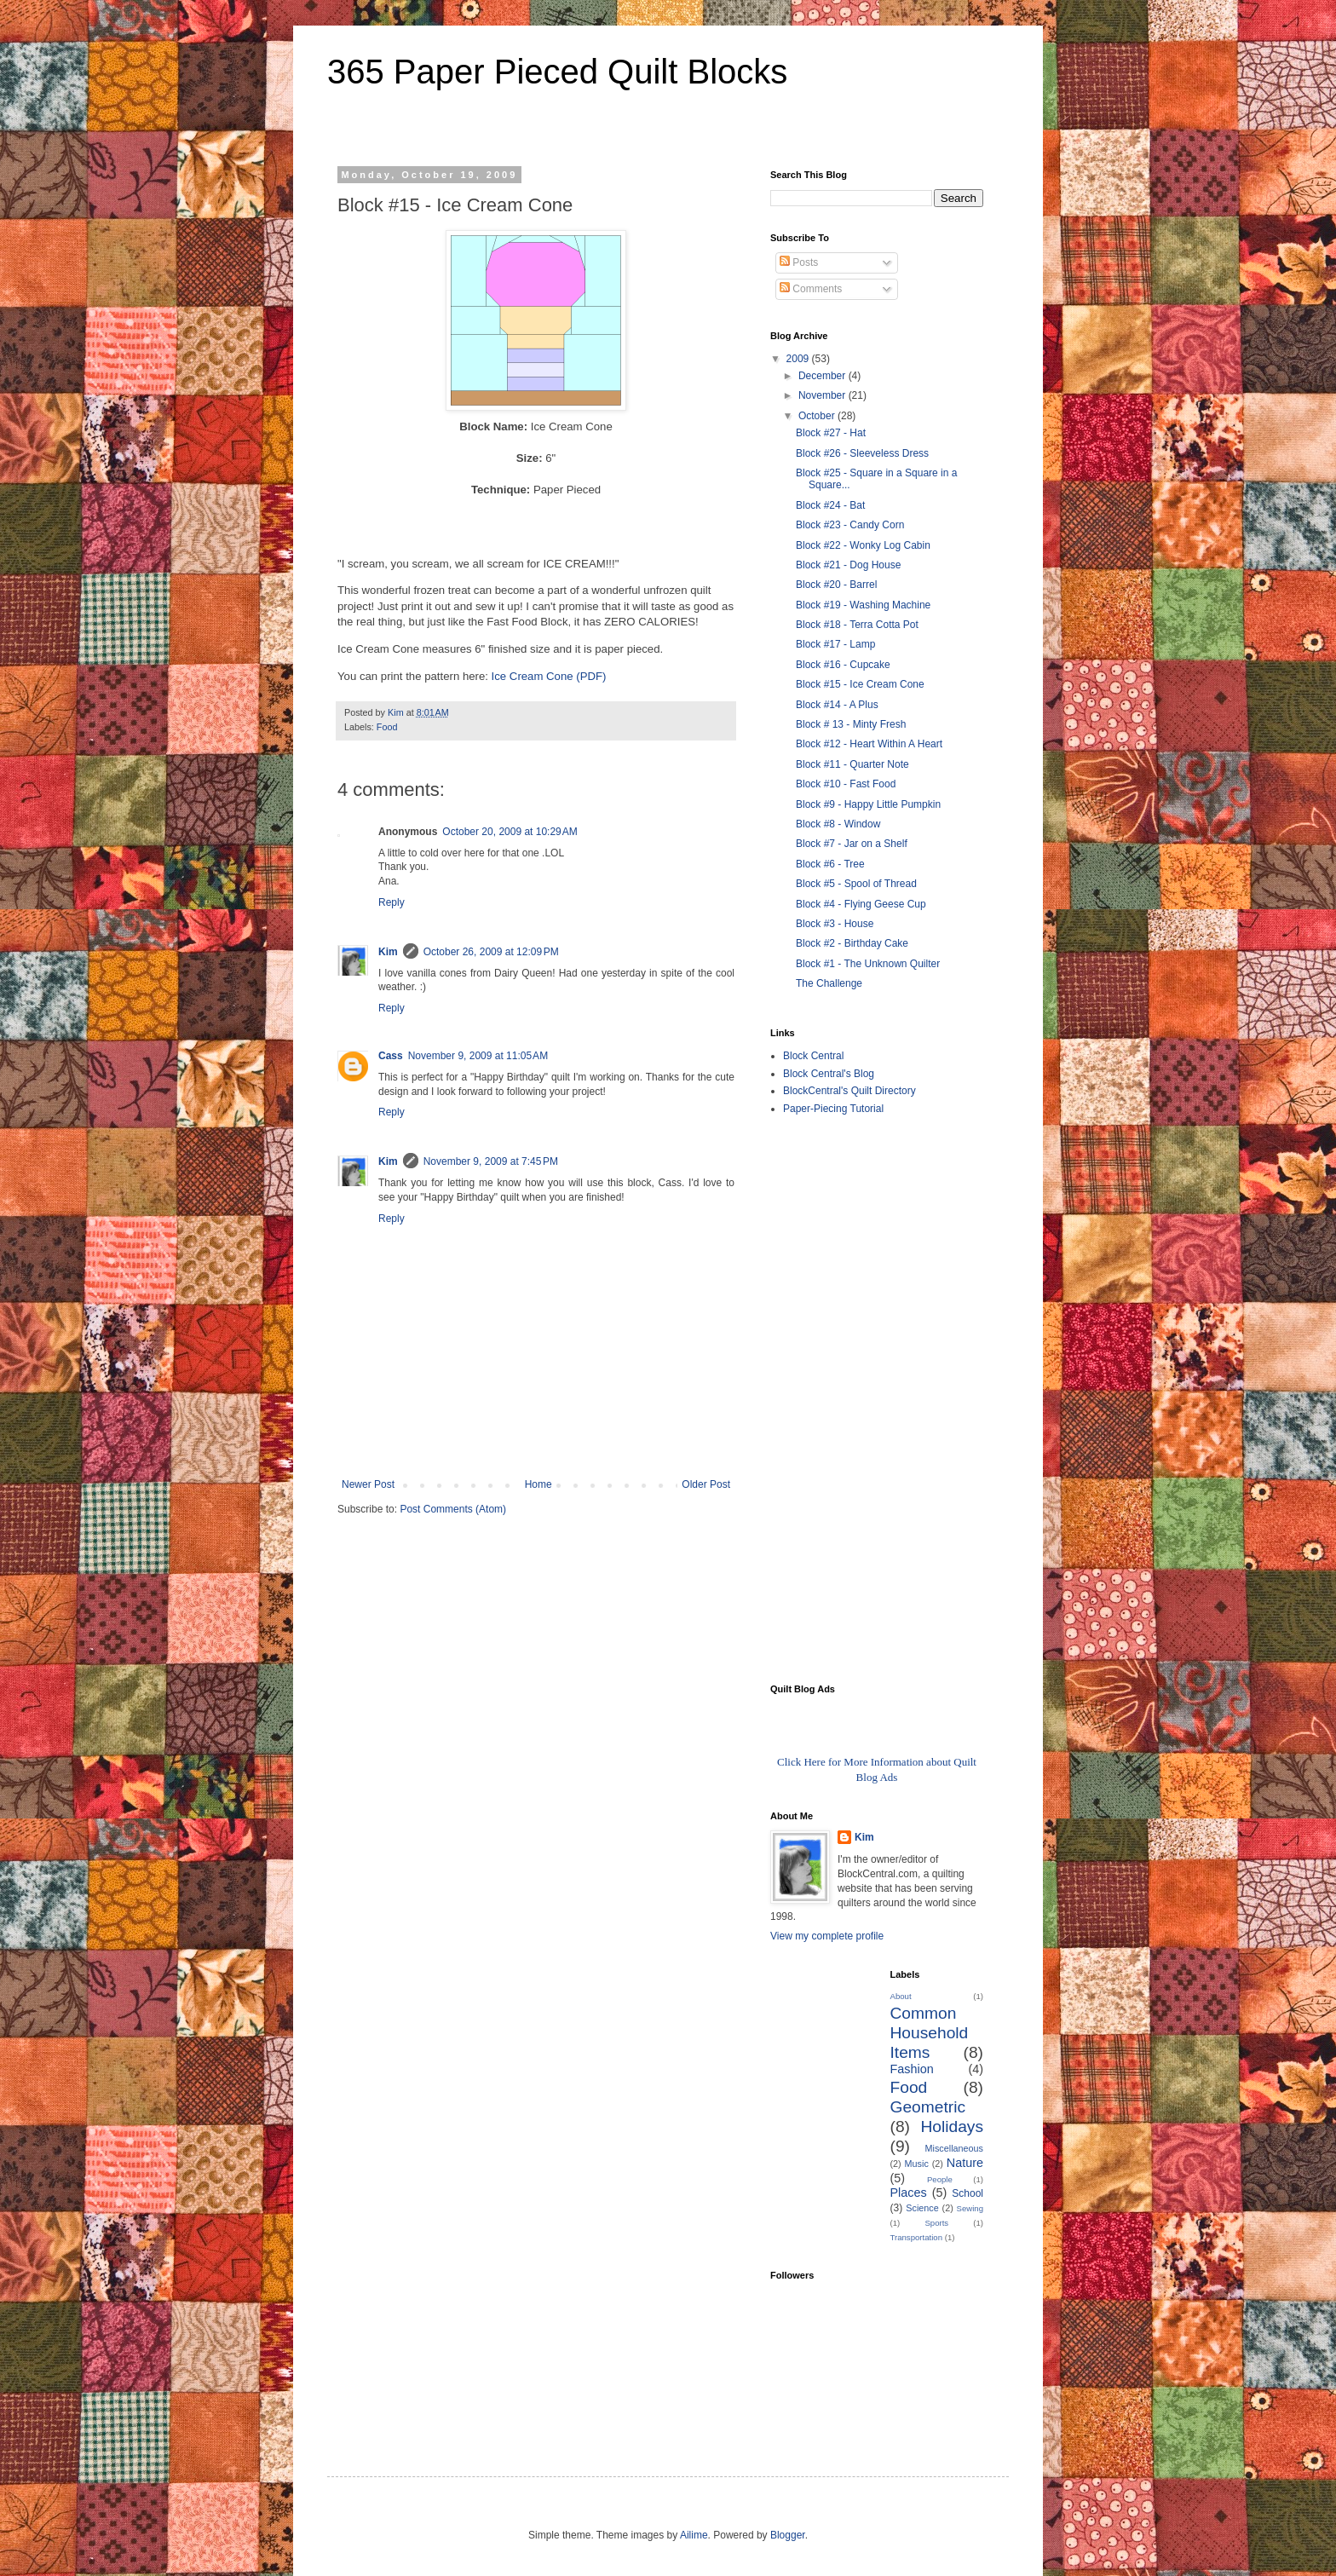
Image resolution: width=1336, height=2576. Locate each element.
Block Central (813, 1056)
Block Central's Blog (828, 1074)
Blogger (787, 2535)
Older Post (706, 1484)
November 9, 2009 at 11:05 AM (478, 1056)
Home (538, 1484)
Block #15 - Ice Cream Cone (860, 684)
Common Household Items (929, 2032)
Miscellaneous (954, 2148)
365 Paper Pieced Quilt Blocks (557, 71)
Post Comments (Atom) (453, 1509)
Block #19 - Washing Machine (863, 605)
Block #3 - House (834, 924)
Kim (388, 952)
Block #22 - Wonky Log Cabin (863, 545)
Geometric (928, 2107)
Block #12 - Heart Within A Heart (869, 744)
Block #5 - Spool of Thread (856, 884)
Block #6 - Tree (830, 864)
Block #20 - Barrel (836, 585)
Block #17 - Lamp (835, 644)
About (901, 1996)
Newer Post (368, 1484)
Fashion (912, 2069)
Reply (391, 902)
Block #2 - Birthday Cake (852, 943)
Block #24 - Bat (830, 505)
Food (387, 727)
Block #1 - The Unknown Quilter (868, 964)
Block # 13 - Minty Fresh (851, 724)
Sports (936, 2222)
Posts (799, 262)
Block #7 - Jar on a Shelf (851, 844)
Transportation (916, 2237)
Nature (965, 2163)
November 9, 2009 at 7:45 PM (490, 1161)
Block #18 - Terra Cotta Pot (857, 625)
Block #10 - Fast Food (845, 784)
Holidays (951, 2126)
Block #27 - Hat (831, 433)
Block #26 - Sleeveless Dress (862, 453)
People (940, 2179)
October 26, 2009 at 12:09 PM (491, 952)
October (818, 416)
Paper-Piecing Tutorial (833, 1109)
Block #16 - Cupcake (843, 665)
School (967, 2193)
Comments (811, 289)
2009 (799, 359)
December (823, 376)
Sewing (970, 2208)
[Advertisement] (838, 1398)
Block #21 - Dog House (848, 565)
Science (922, 2208)
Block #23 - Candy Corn (850, 525)
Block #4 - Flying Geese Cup (861, 904)
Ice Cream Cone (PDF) (549, 676)
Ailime (694, 2535)
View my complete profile (827, 1936)
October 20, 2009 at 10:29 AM (509, 832)
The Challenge (829, 983)
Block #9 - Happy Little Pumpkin (868, 804)
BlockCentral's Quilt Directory (849, 1091)
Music (917, 2163)
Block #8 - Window (838, 824)
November (823, 395)
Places (908, 2192)
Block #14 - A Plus (837, 705)
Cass (390, 1056)
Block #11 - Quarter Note (852, 764)
